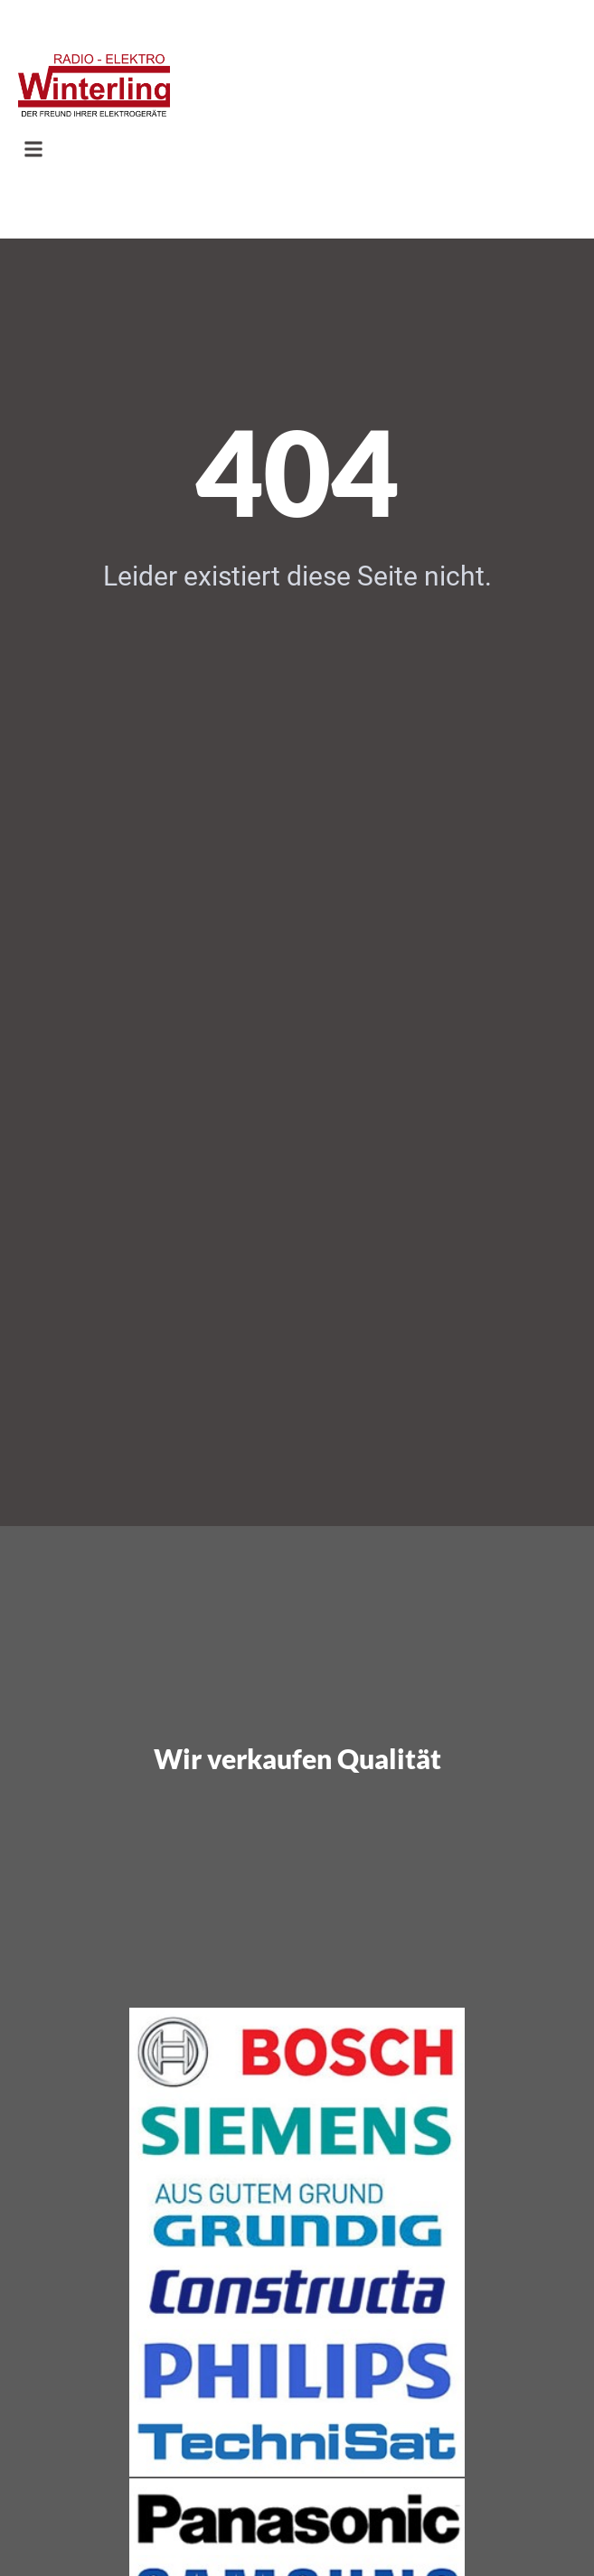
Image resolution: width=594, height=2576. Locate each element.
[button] (33, 149)
